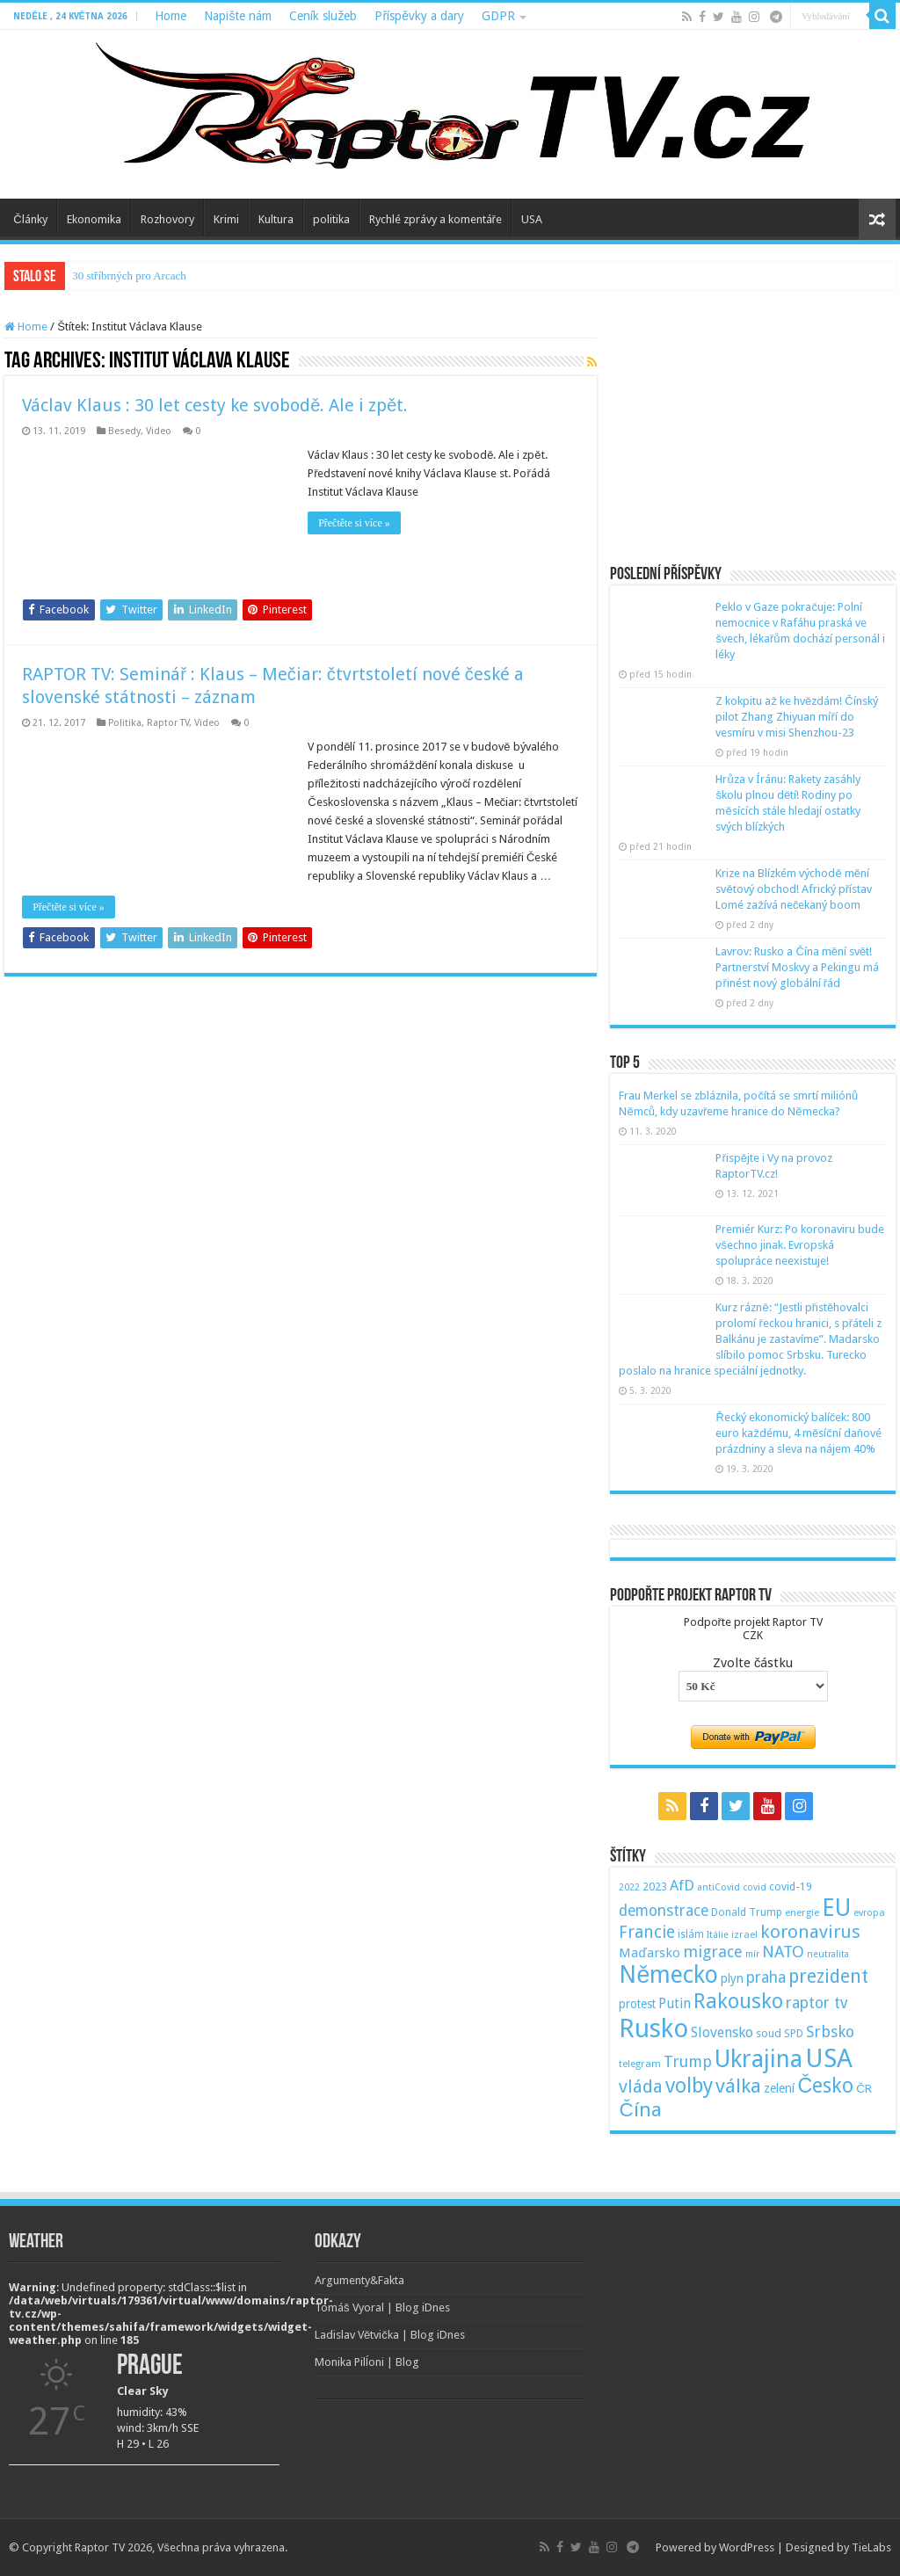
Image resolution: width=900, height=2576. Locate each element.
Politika (125, 723)
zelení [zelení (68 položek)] (779, 2088)
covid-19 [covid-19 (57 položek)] (790, 1886)
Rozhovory (167, 219)
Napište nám (238, 16)
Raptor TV (168, 723)
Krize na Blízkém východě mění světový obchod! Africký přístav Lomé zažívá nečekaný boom (793, 889)
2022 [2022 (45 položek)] (629, 1887)
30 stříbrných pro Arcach (129, 275)
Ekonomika (94, 219)
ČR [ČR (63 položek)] (864, 2088)
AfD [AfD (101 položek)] (682, 1885)
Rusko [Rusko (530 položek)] (653, 2028)
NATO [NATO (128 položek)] (783, 1951)
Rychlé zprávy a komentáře (435, 219)
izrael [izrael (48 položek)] (744, 1934)
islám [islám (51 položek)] (691, 1934)
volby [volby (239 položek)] (689, 2085)
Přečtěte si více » (354, 523)
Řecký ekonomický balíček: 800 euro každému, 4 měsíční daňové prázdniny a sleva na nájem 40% (798, 1433)
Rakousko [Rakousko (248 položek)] (738, 2001)
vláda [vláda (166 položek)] (641, 2086)
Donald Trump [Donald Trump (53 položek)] (746, 1912)
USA (531, 219)
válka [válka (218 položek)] (738, 2085)
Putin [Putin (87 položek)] (674, 2003)
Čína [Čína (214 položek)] (640, 2109)
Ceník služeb (323, 16)
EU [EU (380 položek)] (836, 1907)
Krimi (226, 219)
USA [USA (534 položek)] (829, 2058)
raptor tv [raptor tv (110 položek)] (816, 2003)
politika (331, 219)
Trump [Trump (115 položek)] (688, 2061)
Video (158, 431)
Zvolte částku (753, 1663)
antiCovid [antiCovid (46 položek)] (718, 1887)
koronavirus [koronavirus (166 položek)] (810, 1931)
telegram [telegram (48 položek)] (640, 2063)
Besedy (124, 431)
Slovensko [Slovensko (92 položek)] (722, 2032)
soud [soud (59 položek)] (768, 2033)
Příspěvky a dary (418, 16)
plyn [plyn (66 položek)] (732, 1978)
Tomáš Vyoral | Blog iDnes (382, 2307)
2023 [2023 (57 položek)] (654, 1886)
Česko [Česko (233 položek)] (825, 2085)
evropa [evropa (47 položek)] (869, 1913)
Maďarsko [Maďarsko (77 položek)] (649, 1953)
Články (30, 219)
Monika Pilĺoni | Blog (367, 2362)
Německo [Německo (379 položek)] (668, 1974)
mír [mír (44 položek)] (752, 1954)
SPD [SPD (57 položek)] (793, 2033)
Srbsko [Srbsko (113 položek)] (830, 2031)
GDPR (498, 16)
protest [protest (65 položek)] (637, 2004)
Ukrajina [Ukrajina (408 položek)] (758, 2059)
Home (170, 16)
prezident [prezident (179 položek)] (828, 1976)
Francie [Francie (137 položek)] (647, 1932)
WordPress (746, 2547)
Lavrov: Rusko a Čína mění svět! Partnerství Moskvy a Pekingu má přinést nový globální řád (797, 967)
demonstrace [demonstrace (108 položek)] (663, 1910)
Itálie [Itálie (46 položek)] (718, 1935)
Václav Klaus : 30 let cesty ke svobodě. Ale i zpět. (215, 405)
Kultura (276, 219)
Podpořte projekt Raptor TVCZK (753, 1628)
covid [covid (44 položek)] (754, 1887)
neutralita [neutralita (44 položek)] (828, 1954)
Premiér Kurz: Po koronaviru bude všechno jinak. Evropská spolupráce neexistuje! (799, 1245)
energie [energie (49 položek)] (802, 1912)
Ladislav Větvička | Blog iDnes (390, 2334)
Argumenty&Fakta (359, 2280)
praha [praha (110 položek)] (766, 1977)
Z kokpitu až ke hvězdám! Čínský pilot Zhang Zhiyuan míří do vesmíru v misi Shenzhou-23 (796, 716)
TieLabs (871, 2547)
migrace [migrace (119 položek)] (713, 1951)
